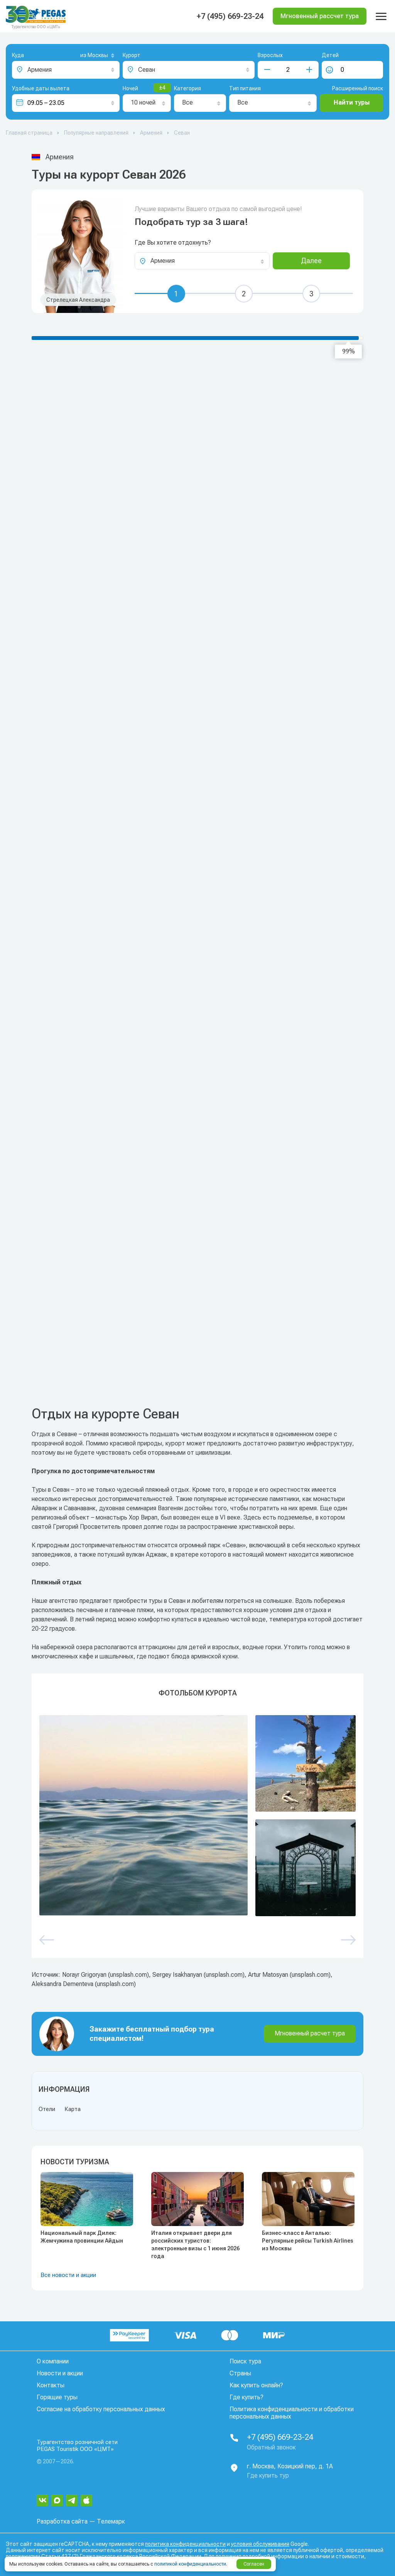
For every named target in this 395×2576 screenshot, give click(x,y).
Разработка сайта (62, 2521)
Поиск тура (245, 2361)
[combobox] (85, 56)
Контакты (50, 2385)
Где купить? (246, 2397)
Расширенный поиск (357, 88)
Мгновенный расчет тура (310, 2033)
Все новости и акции (68, 2275)
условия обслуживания (260, 2544)
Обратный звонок (271, 2447)
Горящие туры (57, 2397)
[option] (197, 1815)
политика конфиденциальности (185, 2544)
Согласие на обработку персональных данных (101, 2409)
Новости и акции (60, 2373)
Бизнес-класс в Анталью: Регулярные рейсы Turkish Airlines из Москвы (307, 2240)
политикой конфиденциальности (190, 2564)
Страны (240, 2373)
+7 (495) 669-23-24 (230, 16)
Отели (47, 2109)
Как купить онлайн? (256, 2385)
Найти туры (352, 102)
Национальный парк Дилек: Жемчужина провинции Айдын (82, 2237)
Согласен (253, 2564)
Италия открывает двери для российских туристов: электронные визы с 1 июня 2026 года (195, 2244)
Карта (72, 2109)
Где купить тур (268, 2475)
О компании (53, 2361)
